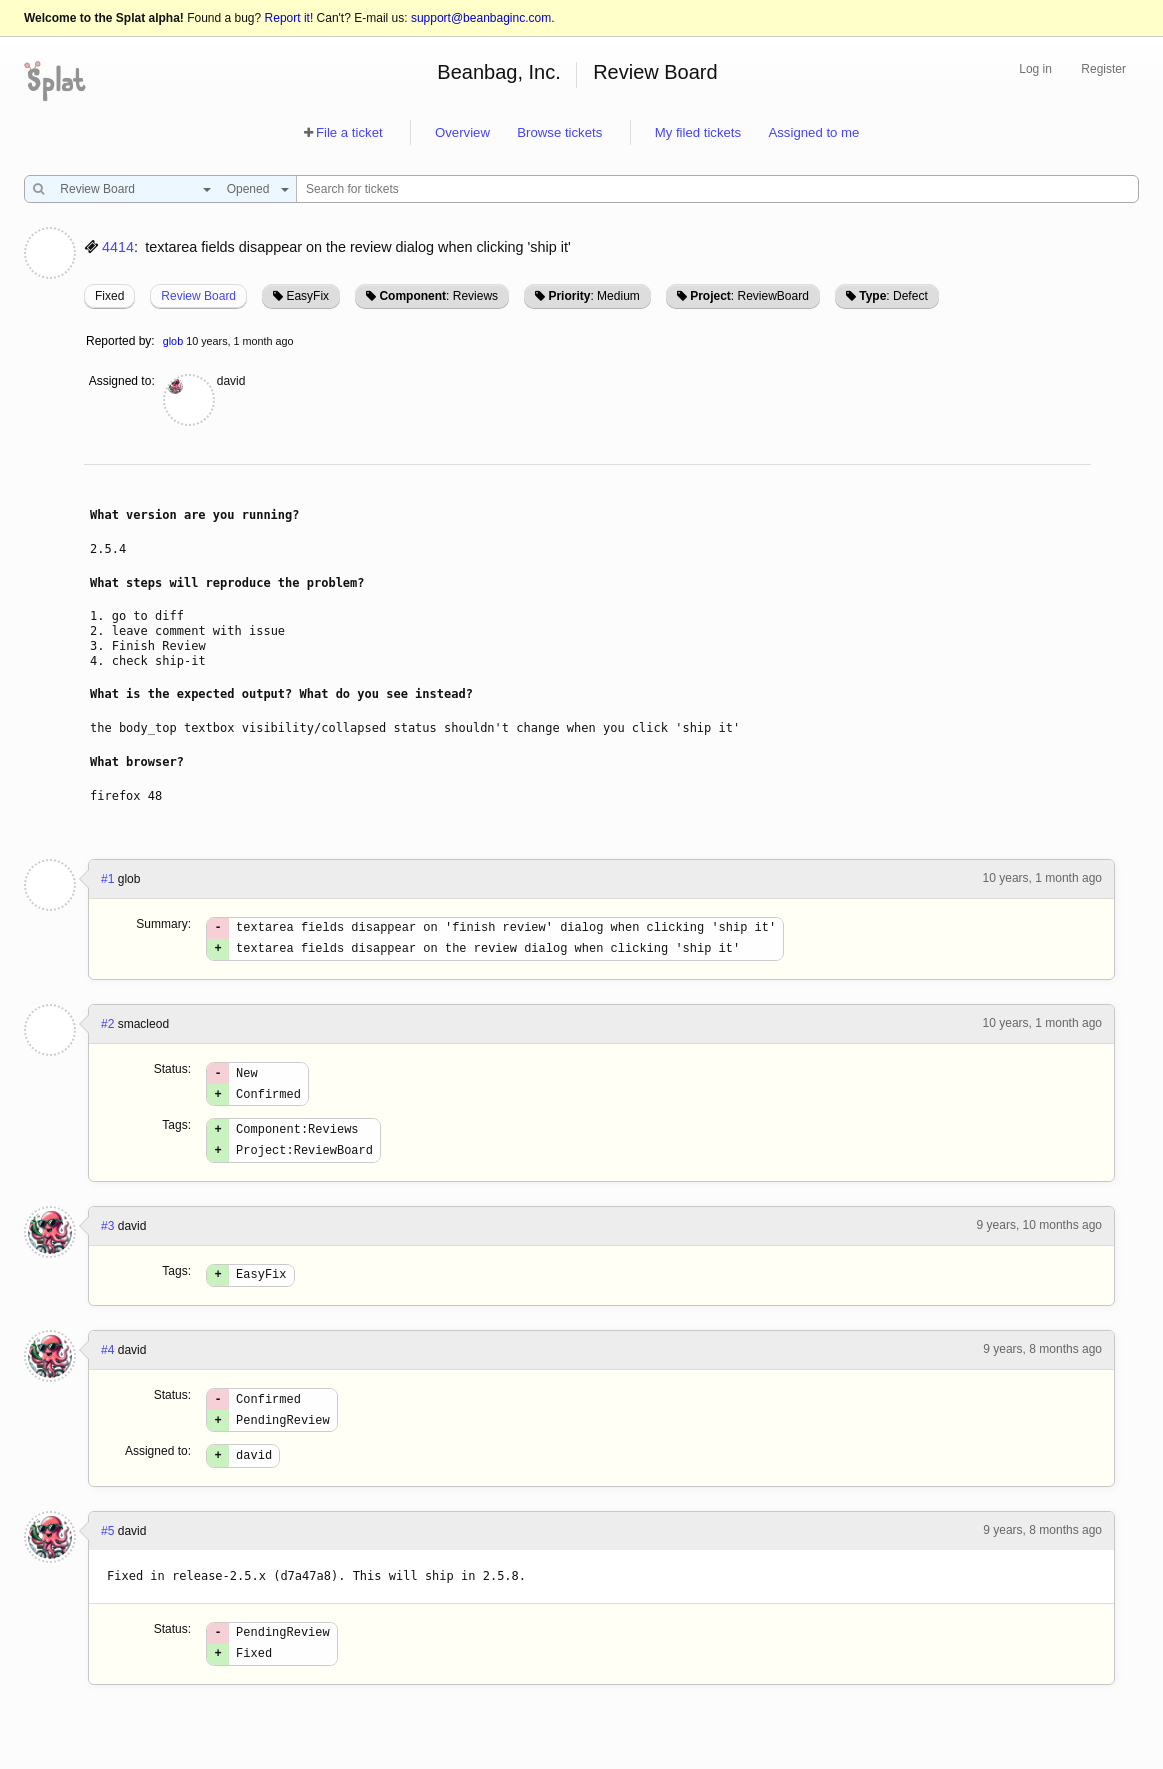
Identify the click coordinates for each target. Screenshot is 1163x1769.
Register (1103, 69)
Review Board (655, 72)
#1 (107, 879)
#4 (107, 1371)
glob (173, 341)
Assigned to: (122, 381)
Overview (462, 132)
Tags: (176, 1137)
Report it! (289, 18)
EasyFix (307, 296)
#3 (107, 1244)
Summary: (163, 924)
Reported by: (120, 341)
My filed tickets (698, 132)
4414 (118, 247)
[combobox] (130, 189)
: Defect (893, 296)
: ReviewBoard (749, 296)
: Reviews (438, 296)
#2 (107, 1030)
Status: (172, 1075)
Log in (1035, 69)
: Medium (593, 296)
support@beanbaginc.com (481, 18)
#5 (107, 1561)
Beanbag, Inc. (498, 72)
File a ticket (349, 132)
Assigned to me (813, 132)
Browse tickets (559, 132)
